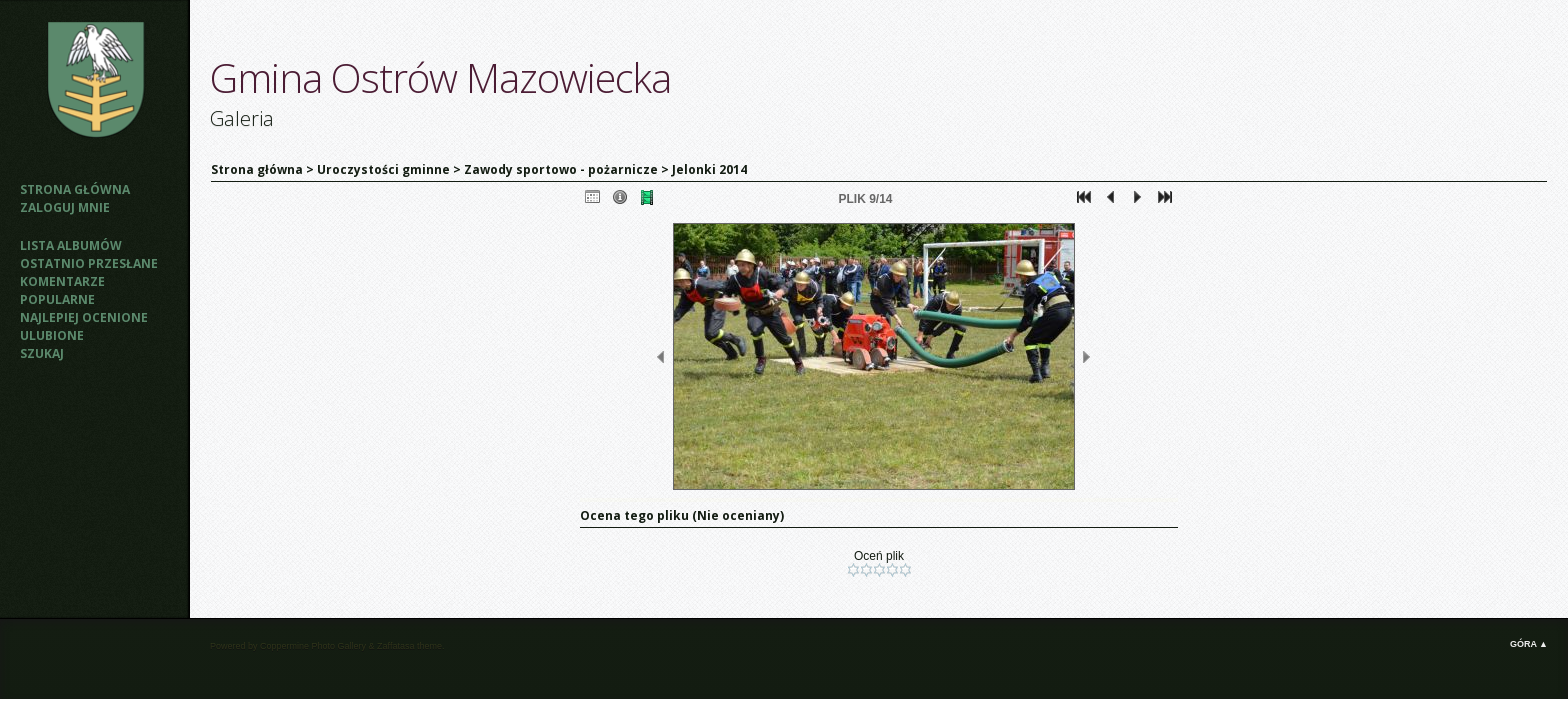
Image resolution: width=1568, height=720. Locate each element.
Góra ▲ (1529, 644)
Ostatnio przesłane (89, 263)
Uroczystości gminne (383, 169)
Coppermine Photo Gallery (313, 646)
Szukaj (42, 353)
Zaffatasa (395, 646)
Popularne (57, 299)
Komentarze (62, 281)
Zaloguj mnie (65, 207)
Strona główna (75, 189)
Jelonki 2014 (709, 169)
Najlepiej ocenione (84, 317)
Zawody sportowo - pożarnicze (561, 169)
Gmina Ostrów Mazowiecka (440, 77)
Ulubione (52, 335)
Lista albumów (71, 245)
